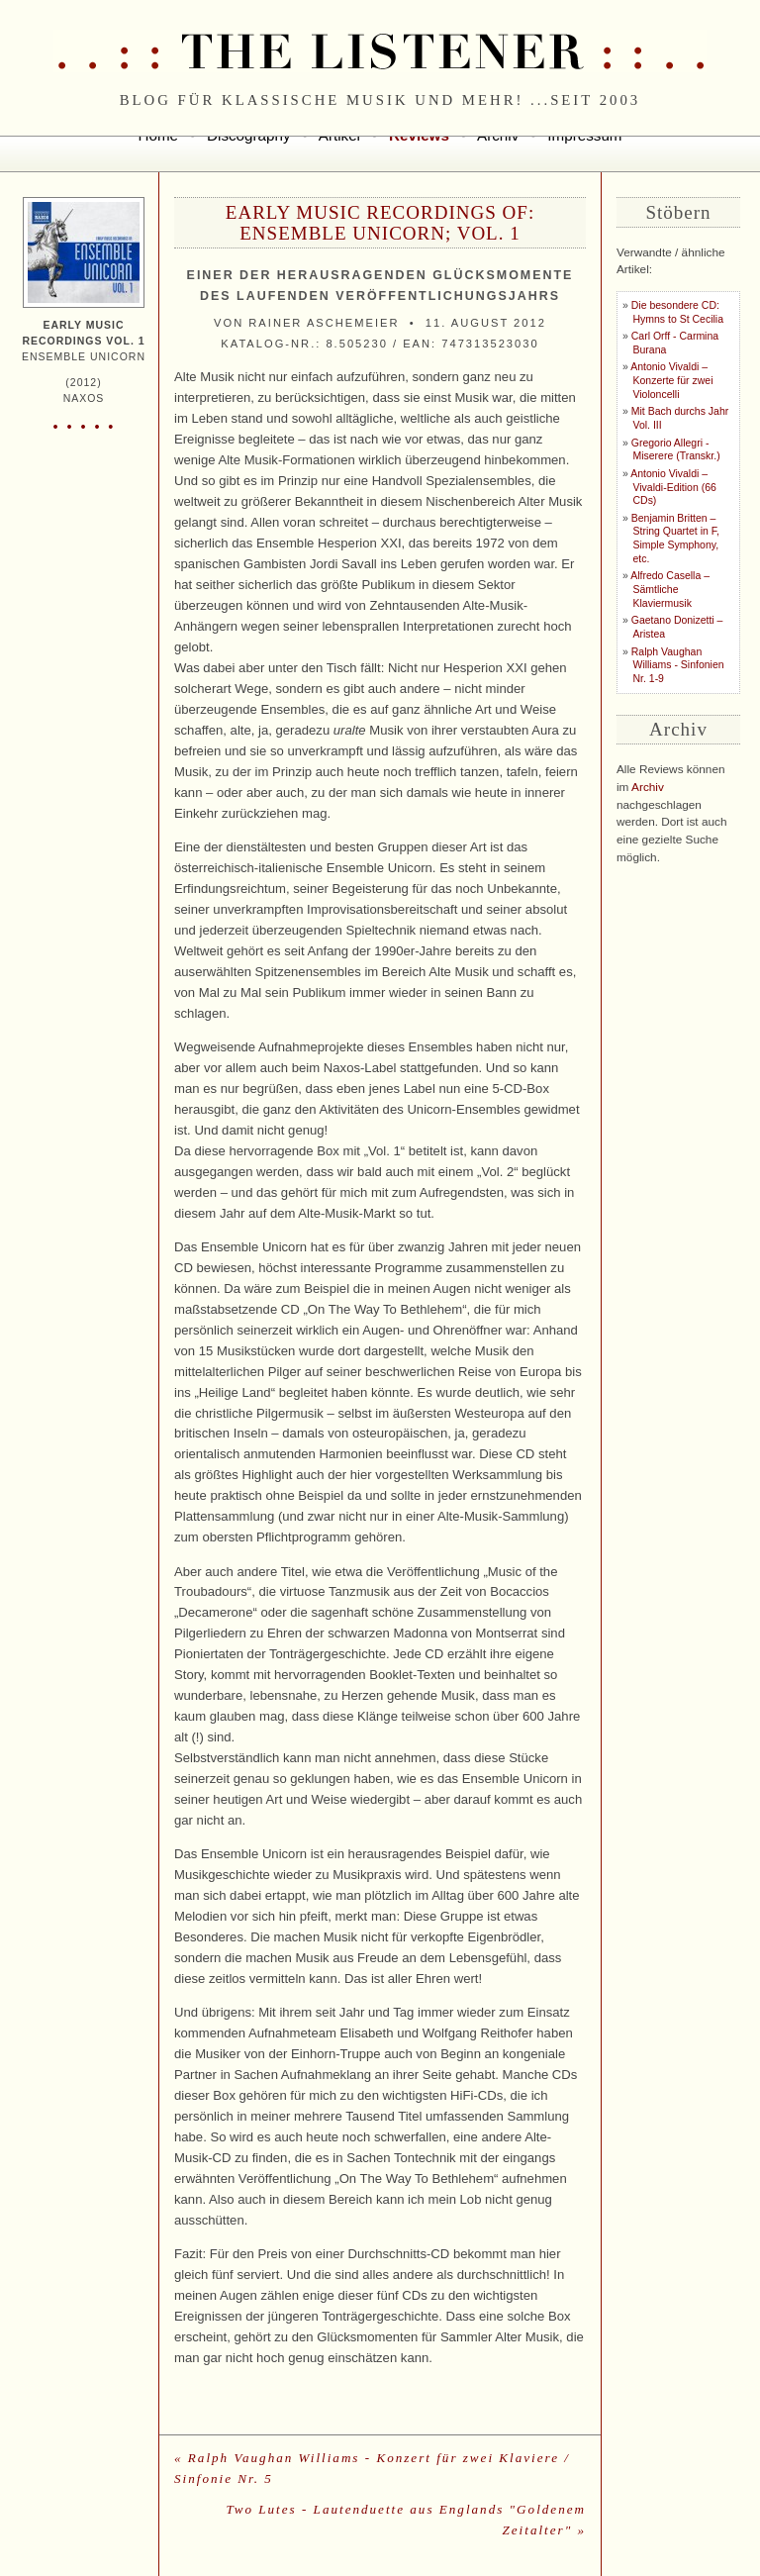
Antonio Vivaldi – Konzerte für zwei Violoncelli (671, 380)
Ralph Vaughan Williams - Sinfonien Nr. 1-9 (677, 665)
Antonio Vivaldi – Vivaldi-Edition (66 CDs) (673, 487)
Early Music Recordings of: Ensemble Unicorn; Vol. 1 (380, 223)
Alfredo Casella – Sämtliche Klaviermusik (670, 589)
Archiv (647, 787)
